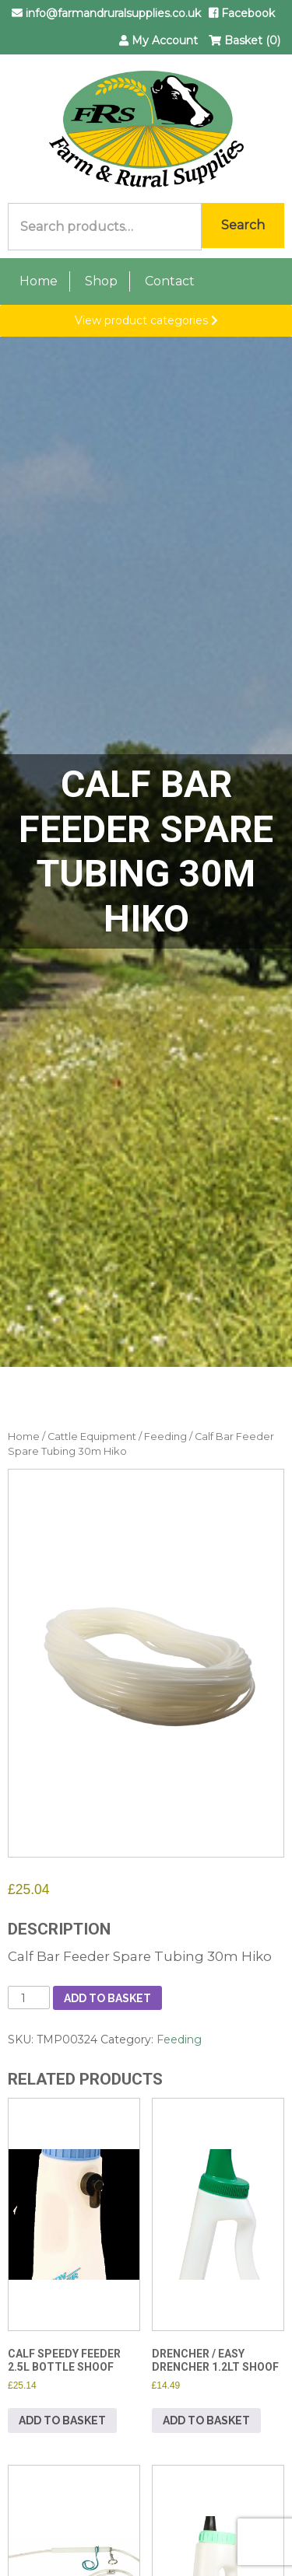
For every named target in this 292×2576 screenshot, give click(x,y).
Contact (170, 281)
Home (38, 281)
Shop (101, 281)
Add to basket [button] (62, 2420)
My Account (158, 40)
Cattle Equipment (91, 1436)
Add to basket (107, 1998)
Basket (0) (244, 40)
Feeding (165, 1436)
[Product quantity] (29, 1997)
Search (243, 225)
